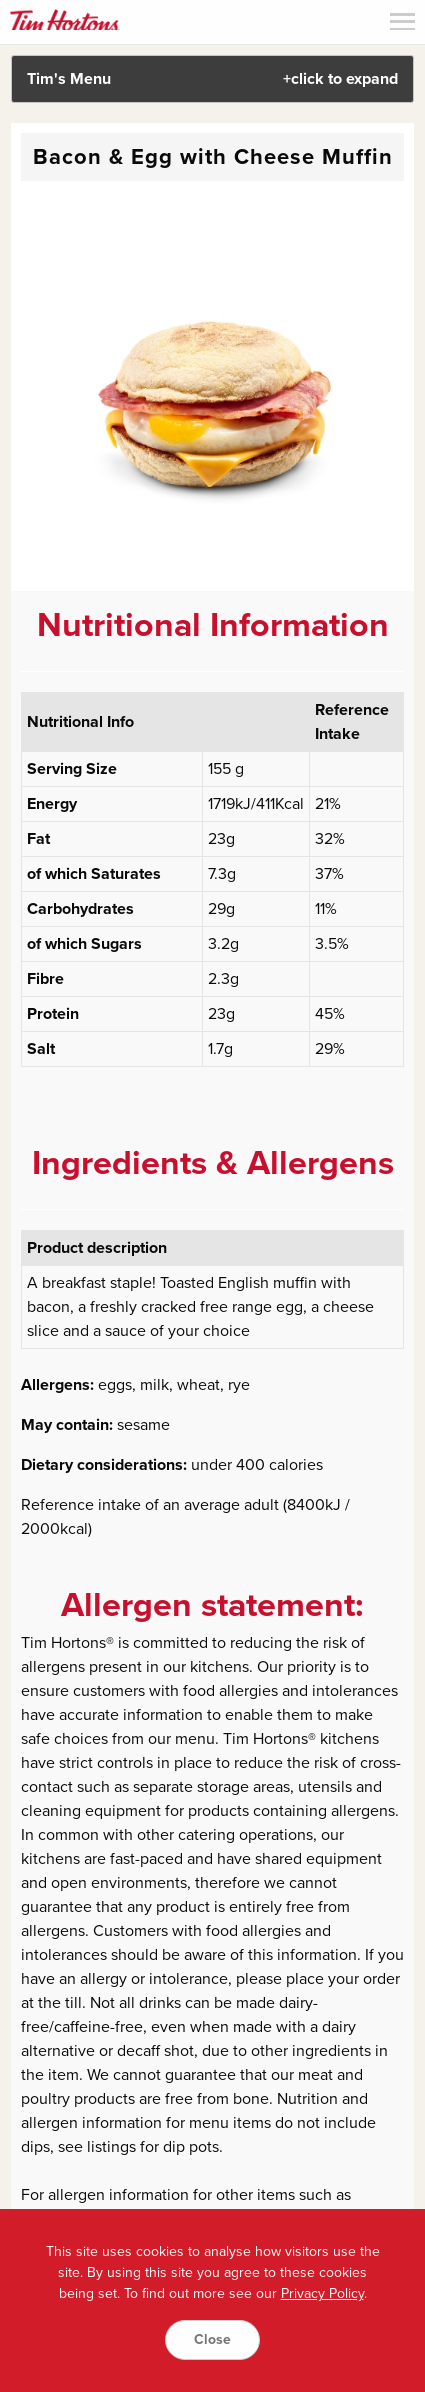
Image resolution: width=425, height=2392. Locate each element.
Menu (402, 21)
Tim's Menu (213, 79)
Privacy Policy (322, 2293)
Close (212, 2339)
